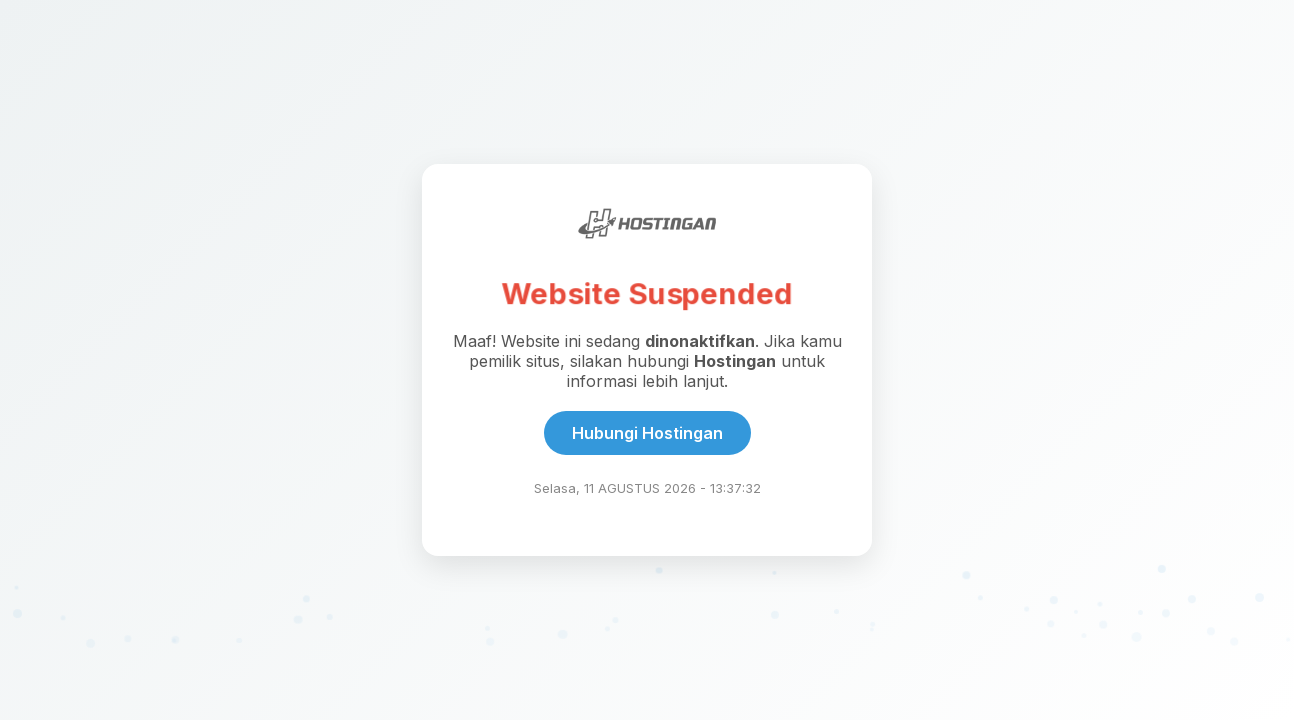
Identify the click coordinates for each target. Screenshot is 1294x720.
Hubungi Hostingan (647, 433)
